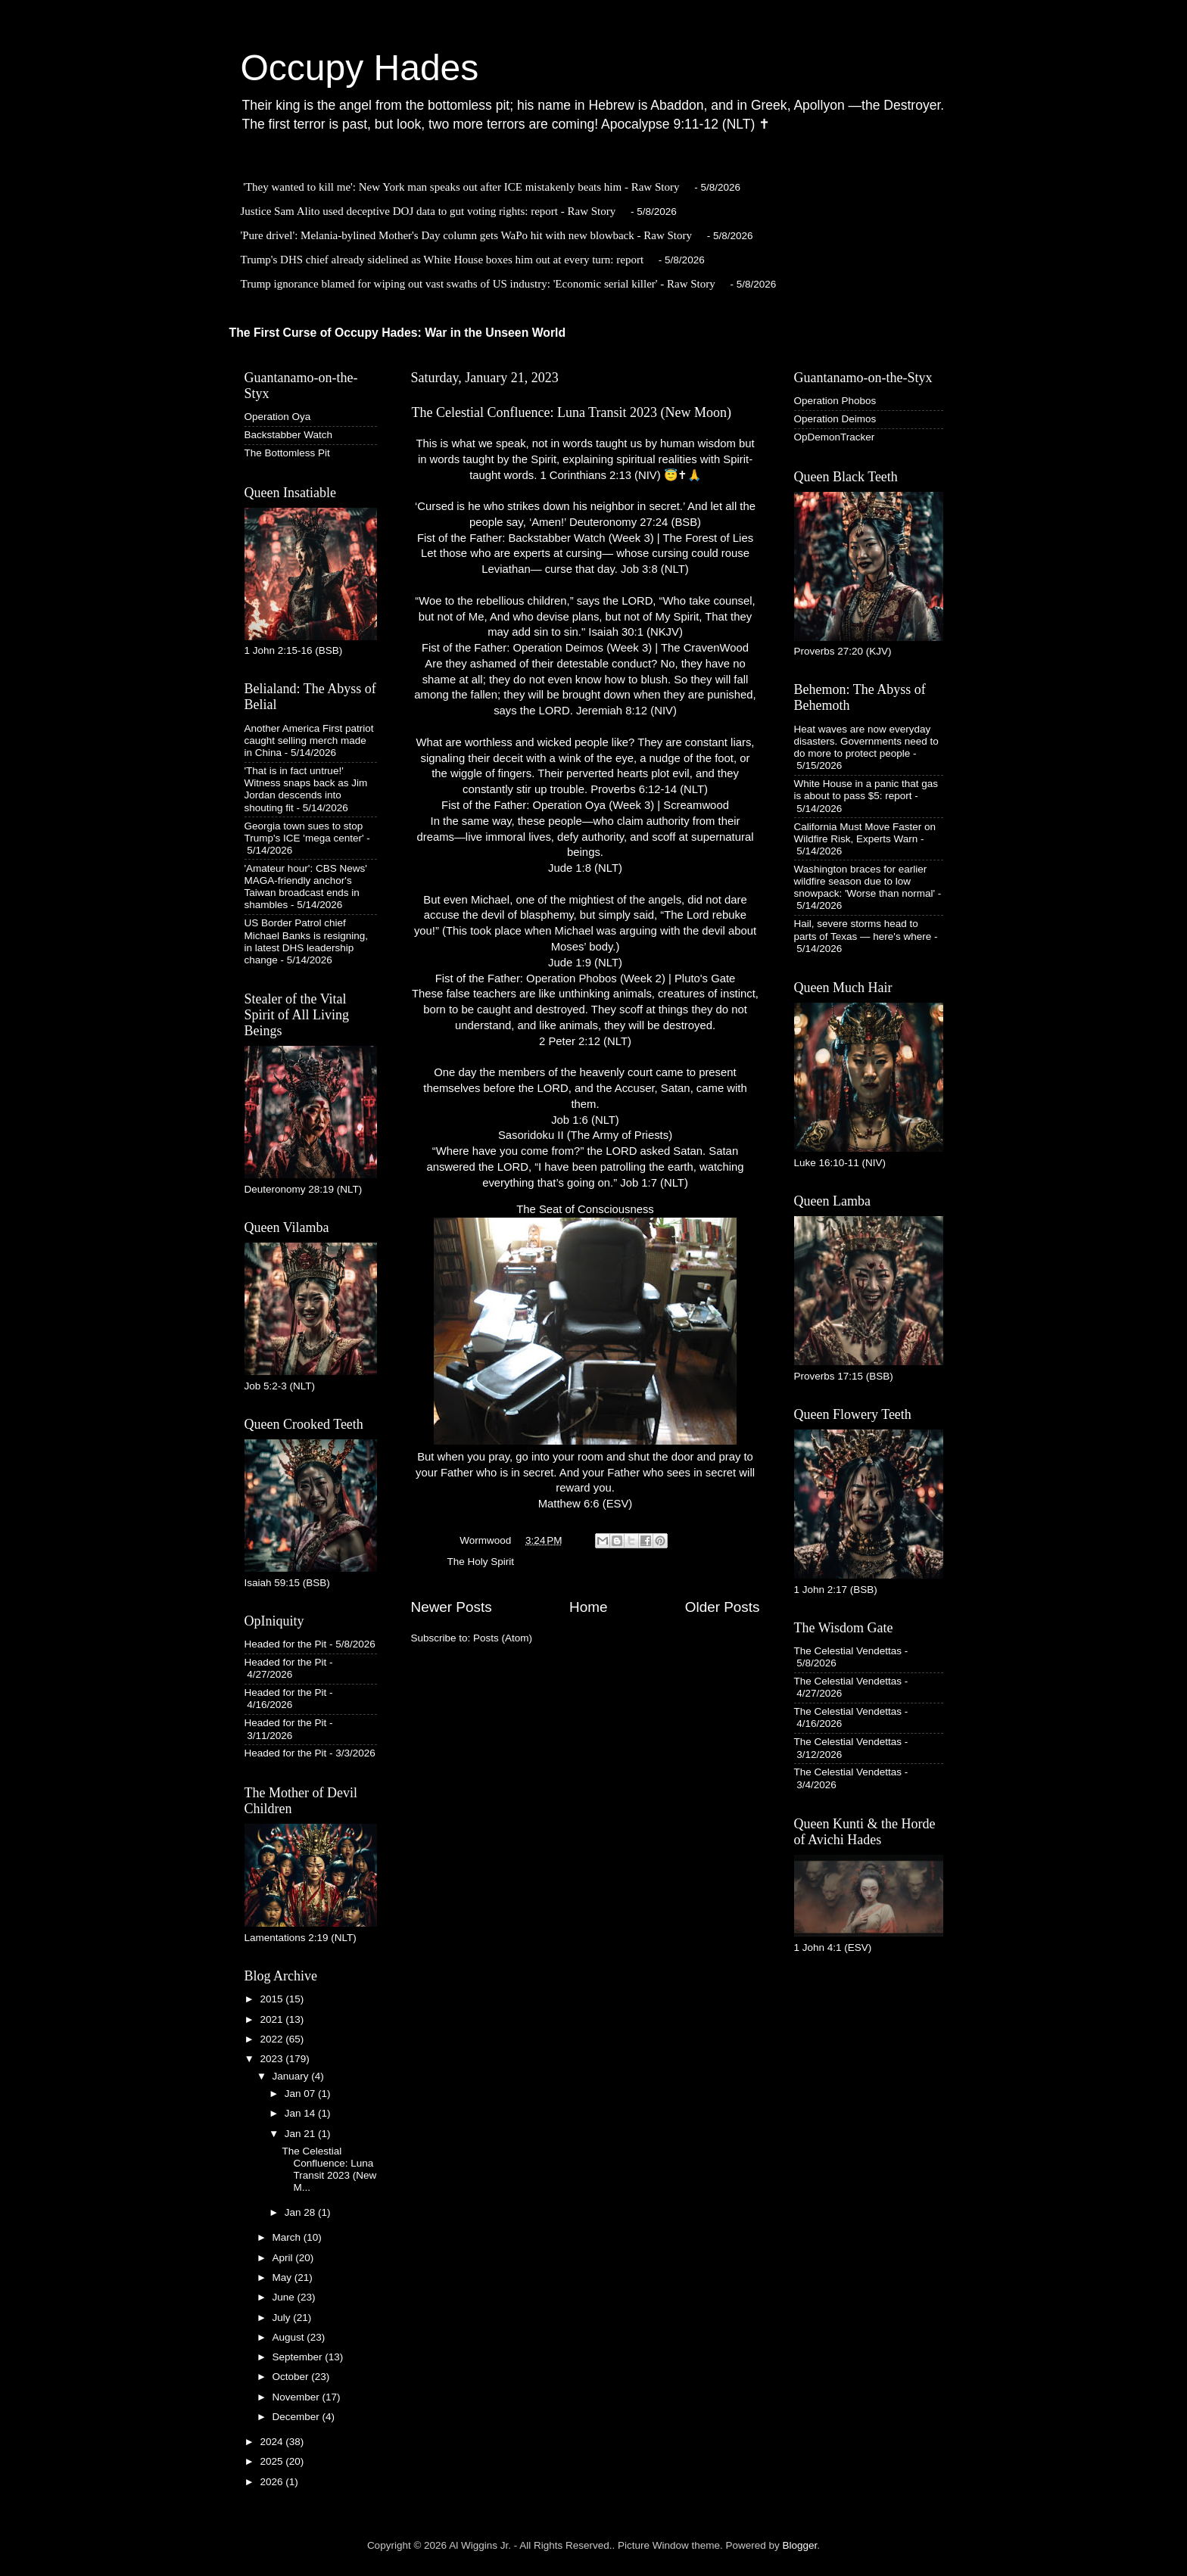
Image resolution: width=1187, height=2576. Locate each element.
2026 (272, 2481)
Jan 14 (301, 2113)
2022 (272, 2039)
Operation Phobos (835, 400)
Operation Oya (278, 416)
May (283, 2277)
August (290, 2337)
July (283, 2317)
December (297, 2416)
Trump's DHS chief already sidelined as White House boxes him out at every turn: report (442, 260)
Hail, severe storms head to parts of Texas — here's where (863, 929)
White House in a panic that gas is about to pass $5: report (866, 789)
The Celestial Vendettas (848, 1651)
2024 (272, 2441)
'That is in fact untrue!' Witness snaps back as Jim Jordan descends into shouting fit (306, 789)
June (285, 2297)
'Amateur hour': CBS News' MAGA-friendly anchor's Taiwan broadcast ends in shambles (306, 887)
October (292, 2376)
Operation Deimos (835, 419)
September (299, 2357)
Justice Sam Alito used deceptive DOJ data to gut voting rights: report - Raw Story (428, 211)
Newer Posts (451, 1607)
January (292, 2076)
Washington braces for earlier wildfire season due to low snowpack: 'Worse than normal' (865, 881)
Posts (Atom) (502, 1638)
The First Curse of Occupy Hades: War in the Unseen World (397, 332)
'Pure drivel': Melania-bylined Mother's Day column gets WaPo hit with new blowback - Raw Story (467, 235)
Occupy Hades (360, 68)
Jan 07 (301, 2093)
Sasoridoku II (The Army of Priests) (585, 1135)
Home (588, 1607)
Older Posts (722, 1607)
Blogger (800, 2545)
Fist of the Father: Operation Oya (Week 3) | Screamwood (585, 805)
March (288, 2237)
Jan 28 (301, 2212)
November (297, 2397)
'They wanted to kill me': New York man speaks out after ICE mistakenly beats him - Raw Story (461, 187)
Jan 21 (301, 2133)
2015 (272, 1999)
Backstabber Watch (289, 434)
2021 (272, 2019)
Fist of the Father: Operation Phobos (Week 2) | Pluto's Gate (585, 978)
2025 (272, 2461)
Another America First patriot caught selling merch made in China (309, 740)
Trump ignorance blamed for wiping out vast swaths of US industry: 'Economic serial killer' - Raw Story (478, 284)
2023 (272, 2058)
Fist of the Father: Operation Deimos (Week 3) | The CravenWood (585, 648)
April (284, 2257)
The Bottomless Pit (287, 453)
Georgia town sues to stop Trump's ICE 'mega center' (304, 832)
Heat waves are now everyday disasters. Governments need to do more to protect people (866, 741)
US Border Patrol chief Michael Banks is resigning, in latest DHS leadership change (307, 941)
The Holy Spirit (481, 1561)
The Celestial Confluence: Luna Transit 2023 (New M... (329, 2169)
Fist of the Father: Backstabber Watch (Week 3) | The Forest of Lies (585, 538)
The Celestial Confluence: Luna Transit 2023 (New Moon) (571, 412)
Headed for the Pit (286, 1644)
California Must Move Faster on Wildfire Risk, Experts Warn (865, 833)
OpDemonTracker (834, 437)
